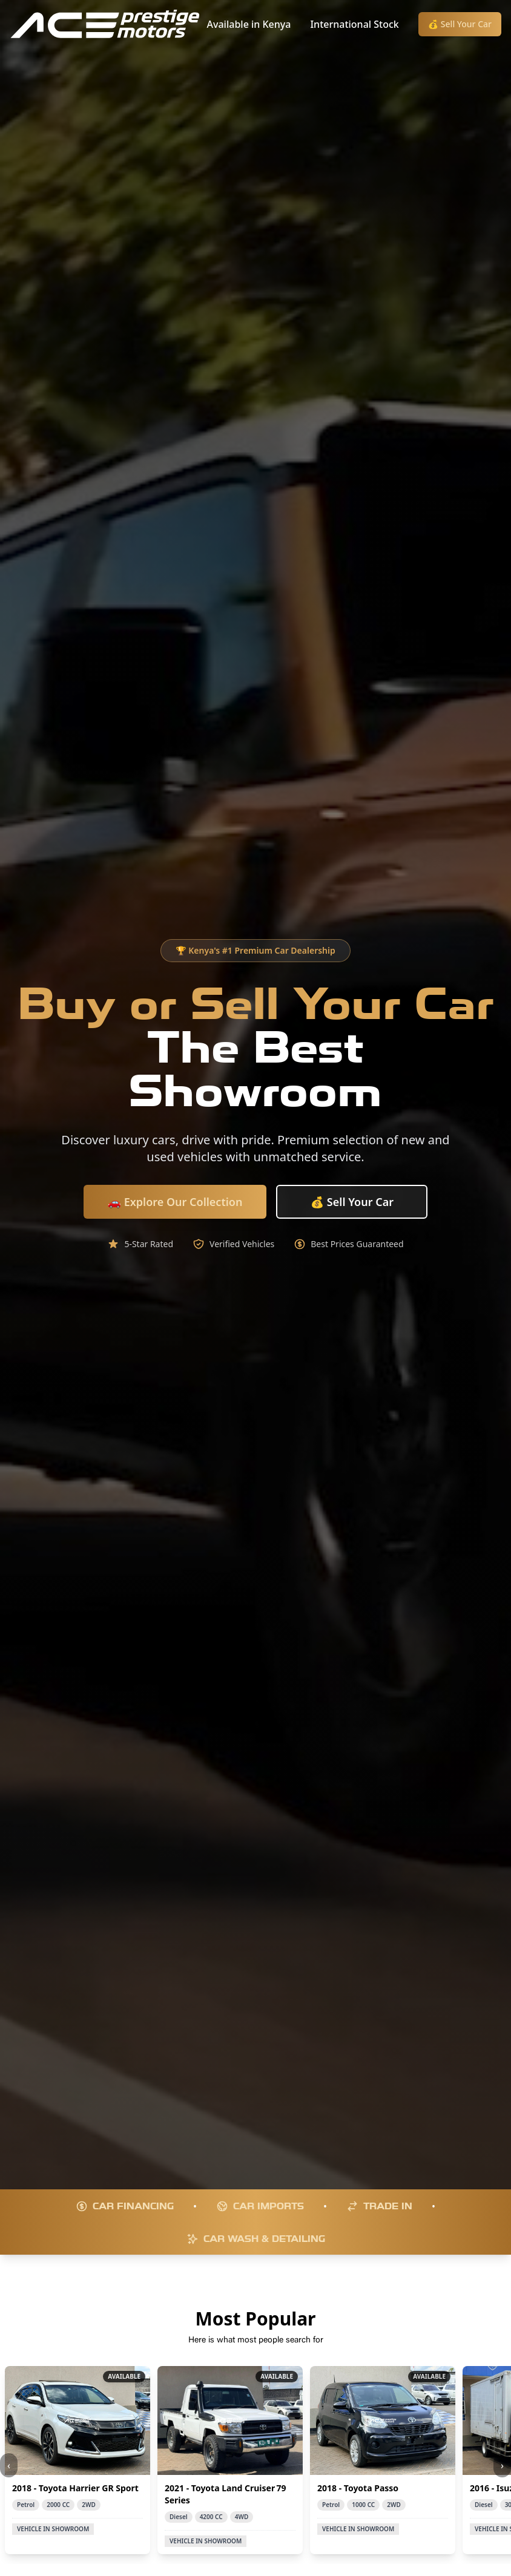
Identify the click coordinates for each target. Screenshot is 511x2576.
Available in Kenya (249, 24)
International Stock (354, 24)
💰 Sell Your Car (460, 24)
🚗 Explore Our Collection (175, 1202)
